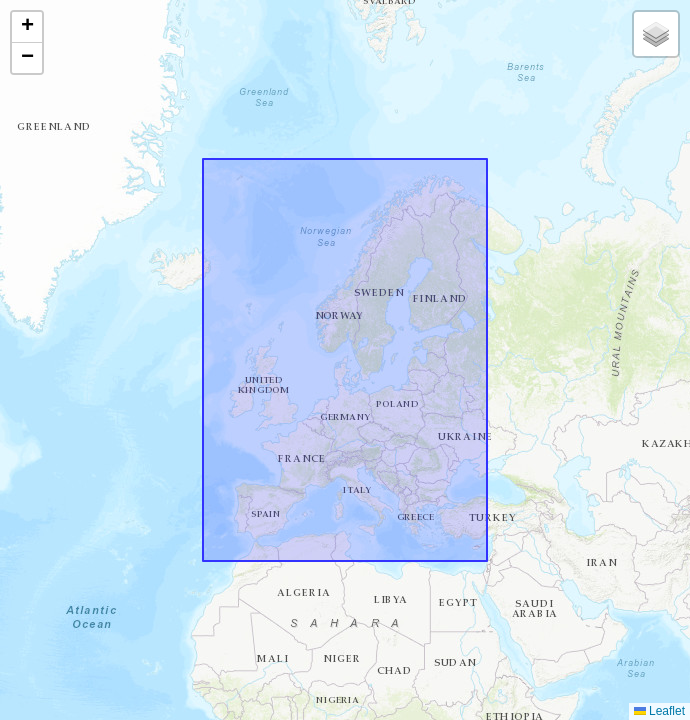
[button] (27, 27)
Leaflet (659, 711)
